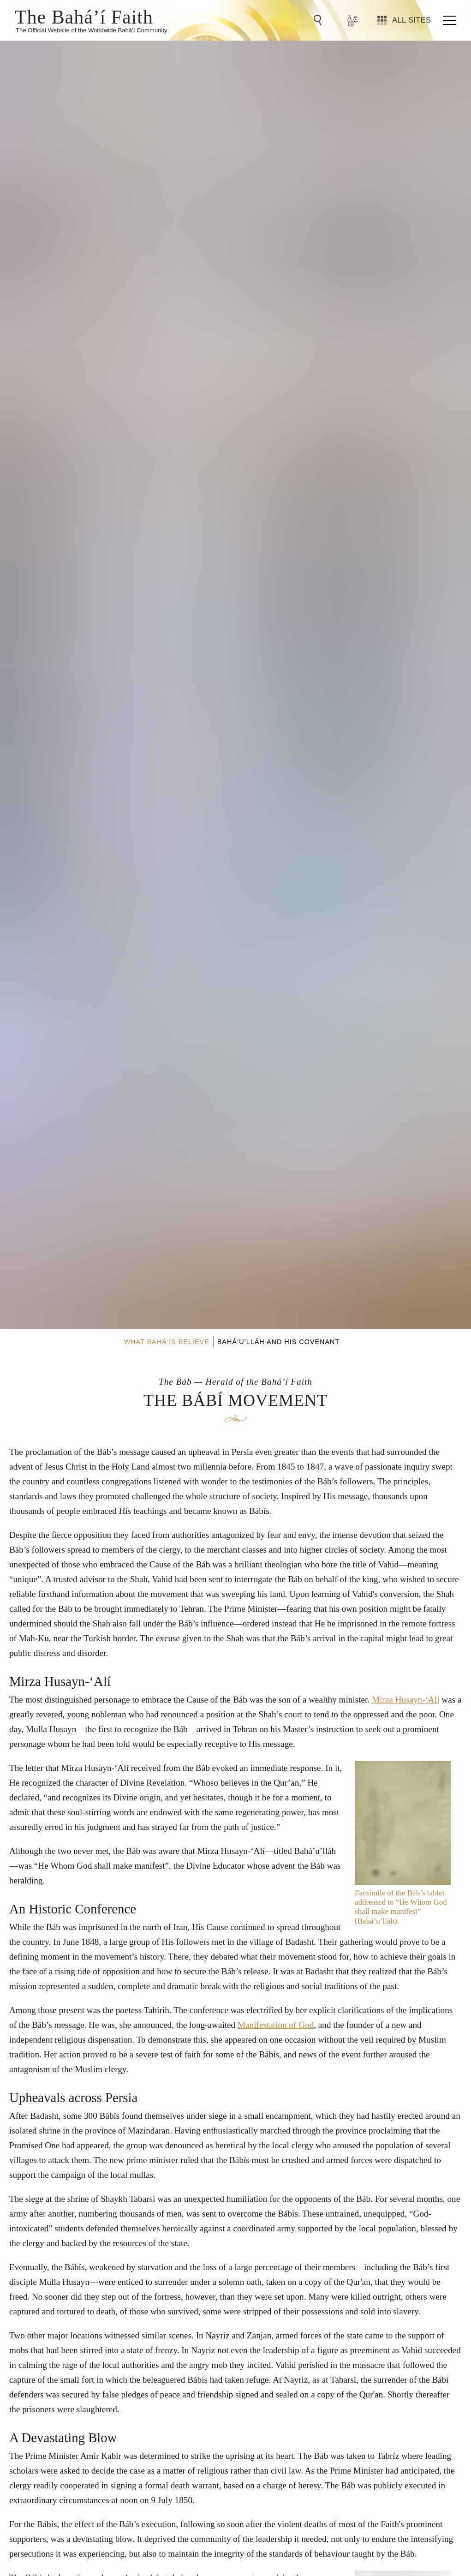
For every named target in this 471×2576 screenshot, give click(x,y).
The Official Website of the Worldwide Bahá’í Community (91, 30)
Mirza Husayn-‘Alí (406, 1699)
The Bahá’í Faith (84, 16)
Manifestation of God (276, 2025)
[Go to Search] (319, 20)
